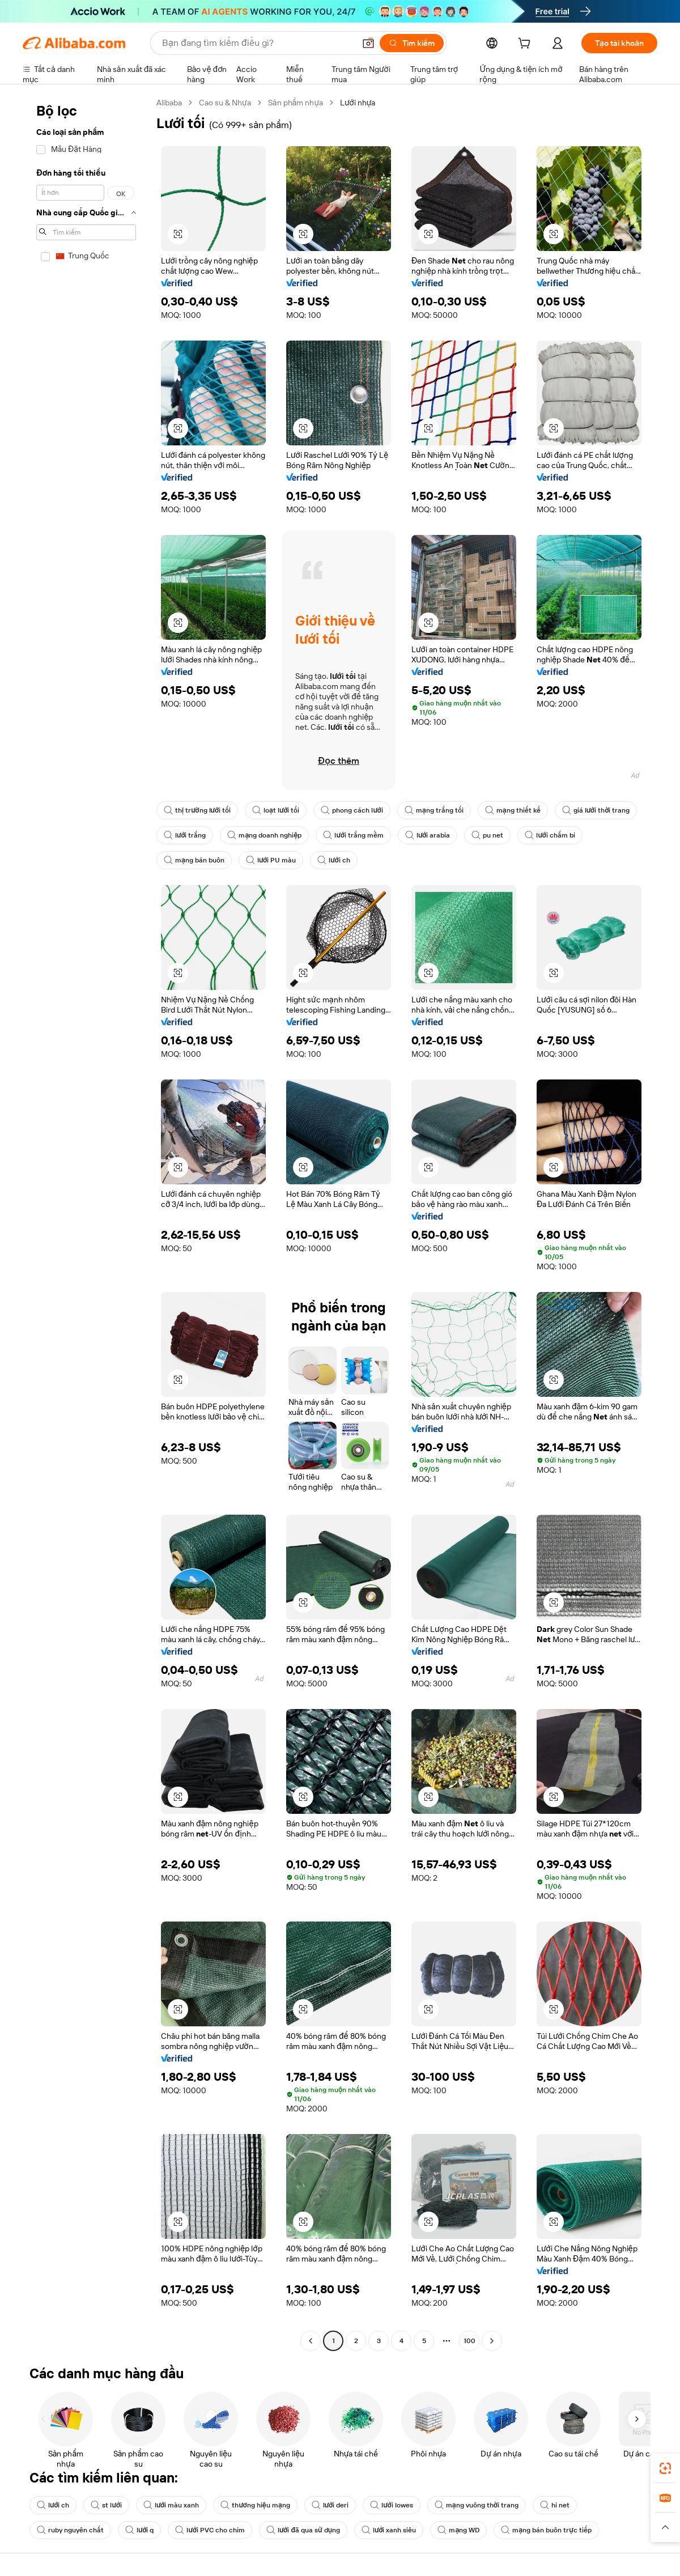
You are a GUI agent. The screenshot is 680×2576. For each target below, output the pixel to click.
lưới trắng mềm (353, 835)
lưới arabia (427, 835)
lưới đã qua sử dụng (303, 2530)
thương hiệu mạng (255, 2505)
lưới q (139, 2530)
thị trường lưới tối (197, 810)
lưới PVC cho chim (209, 2530)
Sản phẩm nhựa (295, 102)
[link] (665, 2468)
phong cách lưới (351, 810)
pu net (487, 835)
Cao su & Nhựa (225, 102)
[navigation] (86, 1223)
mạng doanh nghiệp (264, 835)
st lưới (106, 2505)
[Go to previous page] (310, 2341)
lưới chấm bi (550, 835)
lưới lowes (391, 2505)
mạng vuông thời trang (476, 2505)
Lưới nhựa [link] (357, 102)
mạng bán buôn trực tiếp (546, 2530)
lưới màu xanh (171, 2505)
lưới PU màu (271, 860)
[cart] (526, 44)
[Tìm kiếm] (412, 43)
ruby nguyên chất (70, 2530)
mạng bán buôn (194, 860)
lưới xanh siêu (389, 2530)
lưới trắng (185, 835)
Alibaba (169, 102)
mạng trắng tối (434, 810)
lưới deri (330, 2505)
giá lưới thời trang (596, 810)
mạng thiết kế (513, 810)
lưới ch (333, 860)
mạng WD (458, 2530)
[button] (368, 43)
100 (469, 2341)
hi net (555, 2505)
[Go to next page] (492, 2341)
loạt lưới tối (275, 810)
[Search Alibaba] (257, 43)
